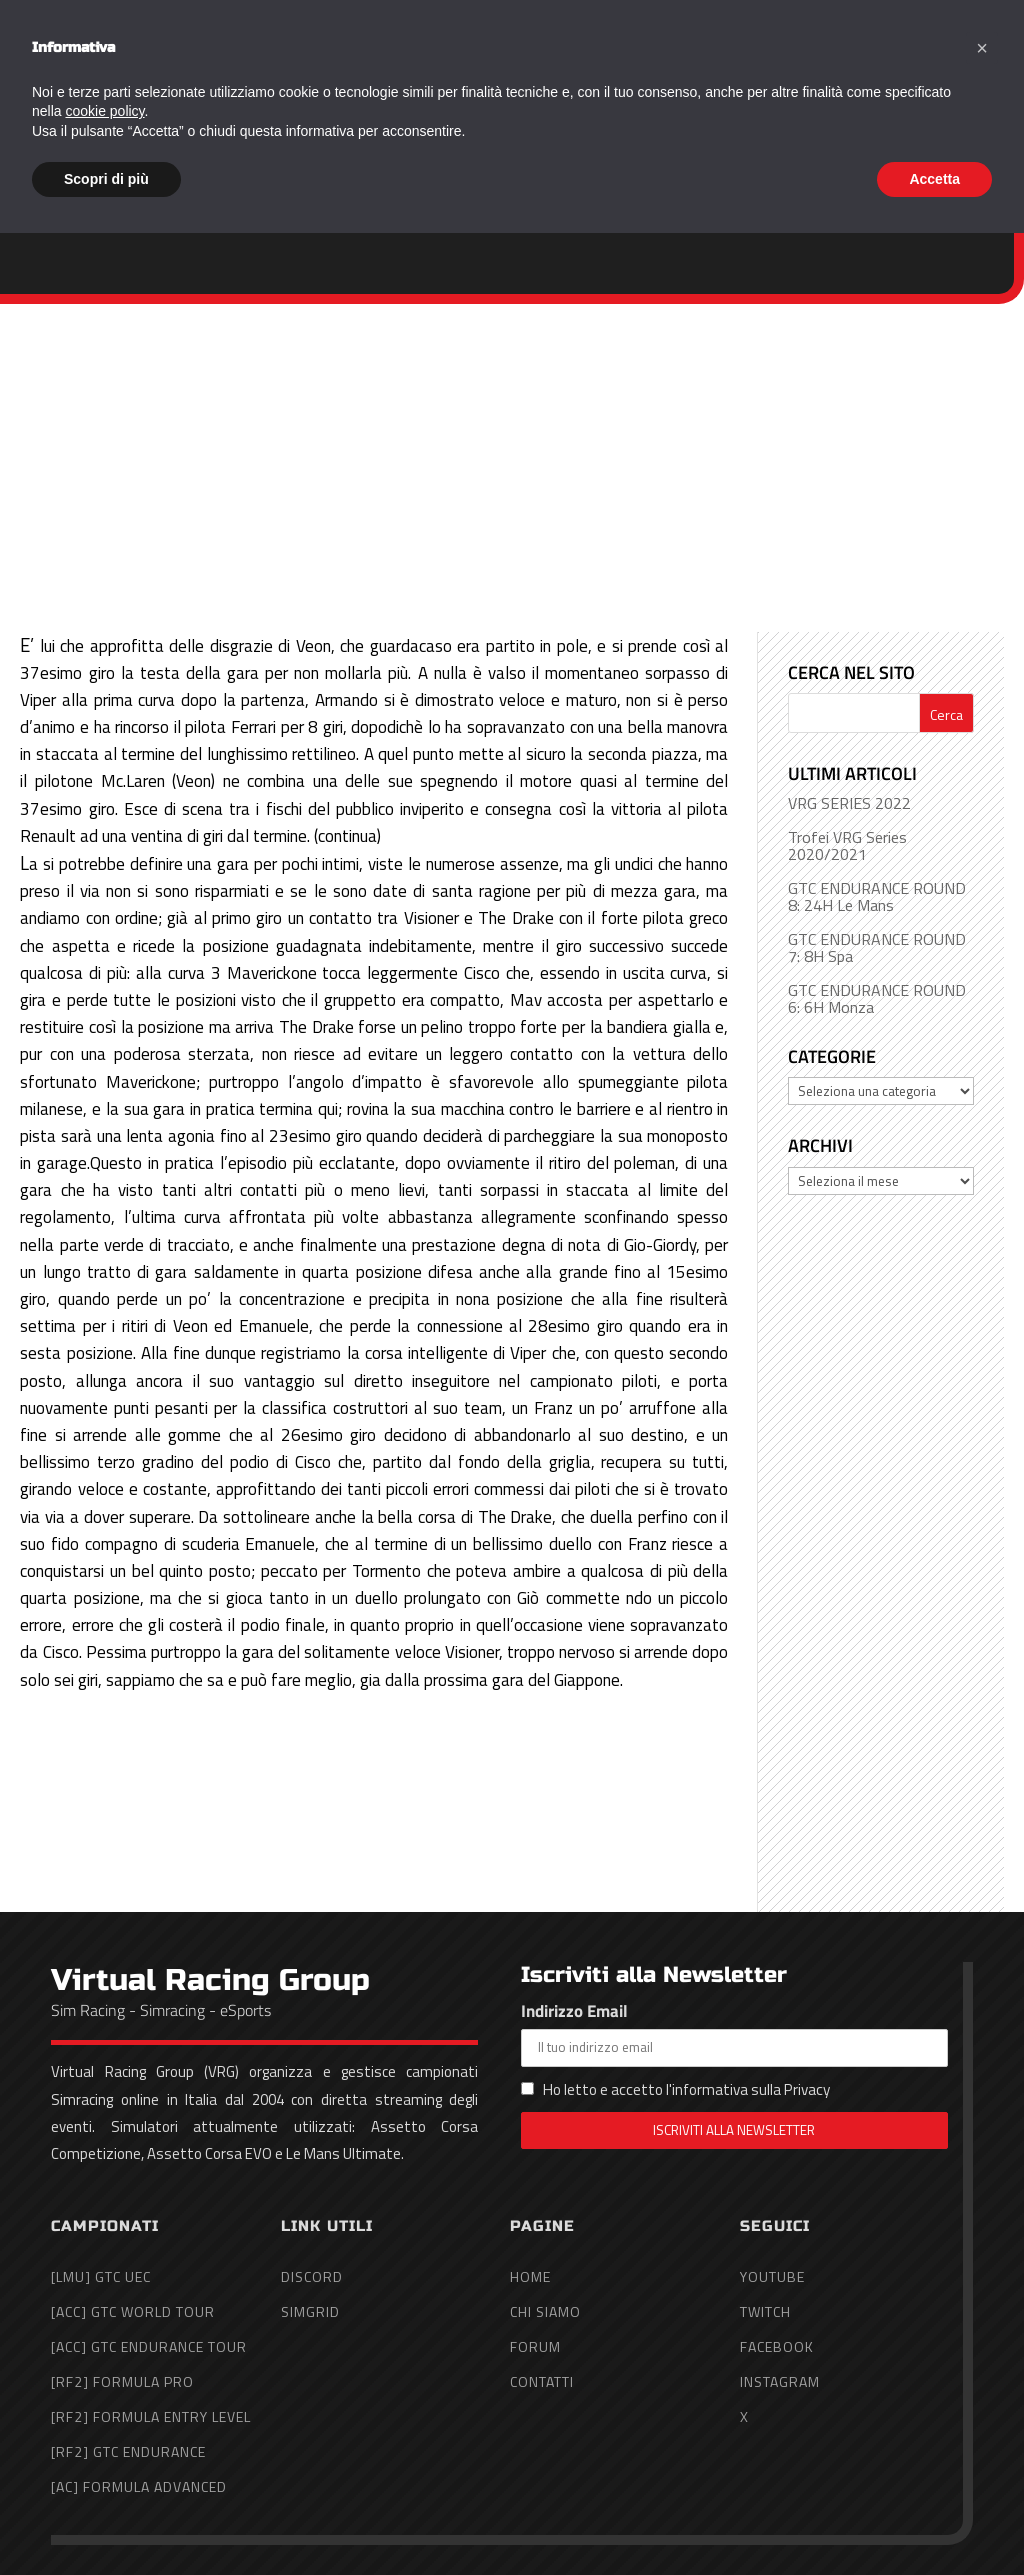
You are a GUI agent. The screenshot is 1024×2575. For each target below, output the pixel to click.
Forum (884, 71)
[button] (982, 2390)
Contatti (970, 71)
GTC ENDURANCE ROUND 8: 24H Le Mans (877, 896)
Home (559, 71)
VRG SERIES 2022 (849, 803)
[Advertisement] (512, 454)
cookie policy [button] (104, 2453)
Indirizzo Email (734, 2032)
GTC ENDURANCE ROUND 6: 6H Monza (877, 998)
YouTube (772, 2276)
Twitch (765, 2311)
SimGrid (310, 2311)
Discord (312, 2276)
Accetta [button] (934, 2520)
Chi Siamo (650, 71)
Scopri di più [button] (106, 2520)
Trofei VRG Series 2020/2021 (847, 845)
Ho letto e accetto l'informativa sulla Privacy (686, 2089)
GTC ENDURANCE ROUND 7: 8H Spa (877, 947)
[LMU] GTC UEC (101, 2276)
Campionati (764, 71)
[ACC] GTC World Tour (133, 2311)
